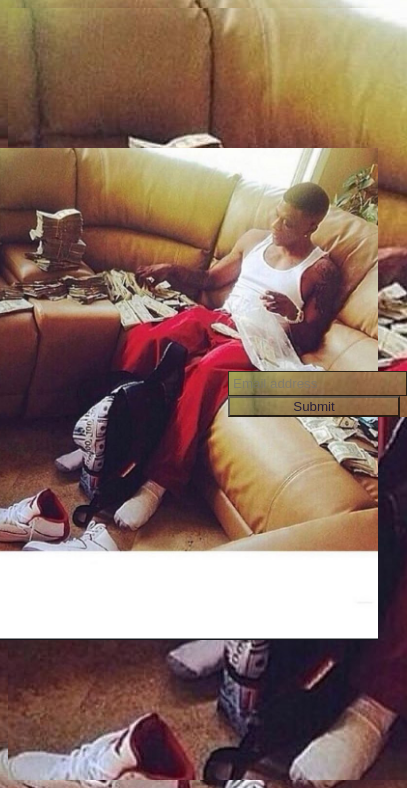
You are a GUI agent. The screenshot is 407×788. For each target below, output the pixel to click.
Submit (313, 406)
